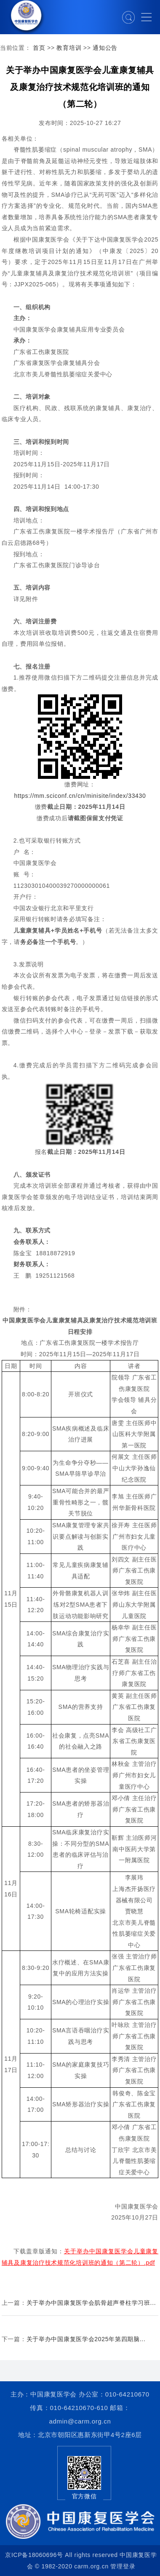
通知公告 (105, 47)
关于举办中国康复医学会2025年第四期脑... (86, 2339)
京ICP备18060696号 (34, 2555)
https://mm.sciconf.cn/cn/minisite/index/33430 (80, 795)
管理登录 (122, 2566)
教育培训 (68, 47)
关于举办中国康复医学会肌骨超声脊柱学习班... (91, 2302)
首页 (39, 47)
